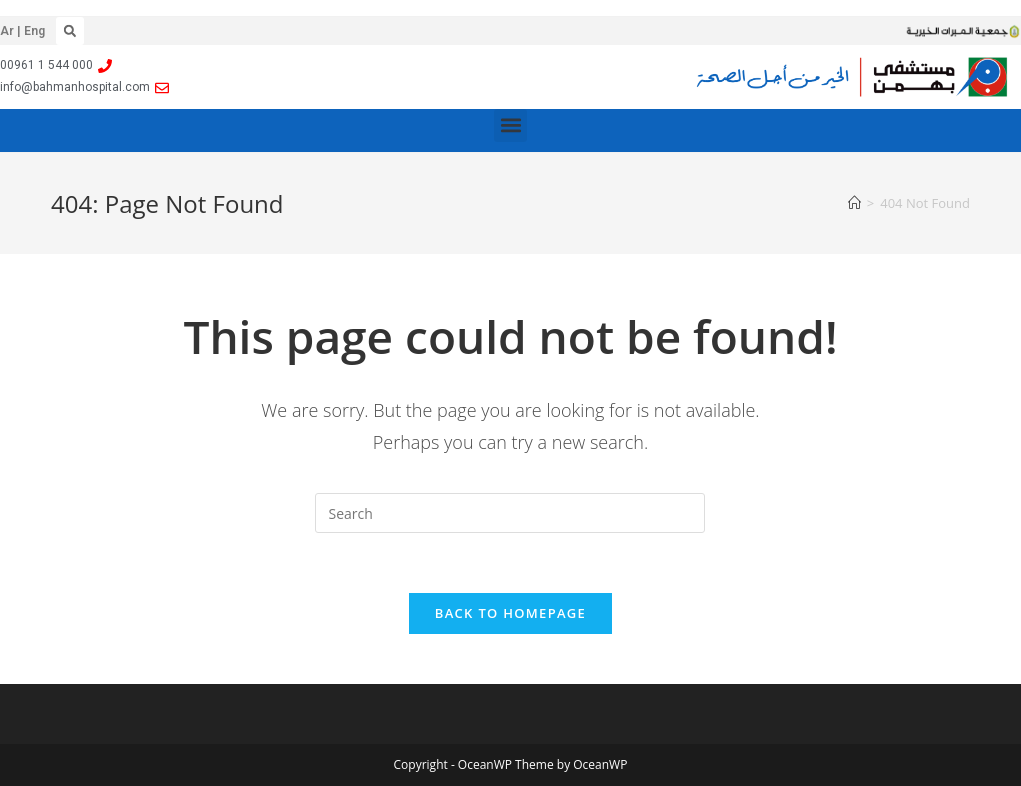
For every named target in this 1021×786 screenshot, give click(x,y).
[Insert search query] (510, 513)
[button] (70, 31)
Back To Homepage (510, 613)
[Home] (854, 203)
